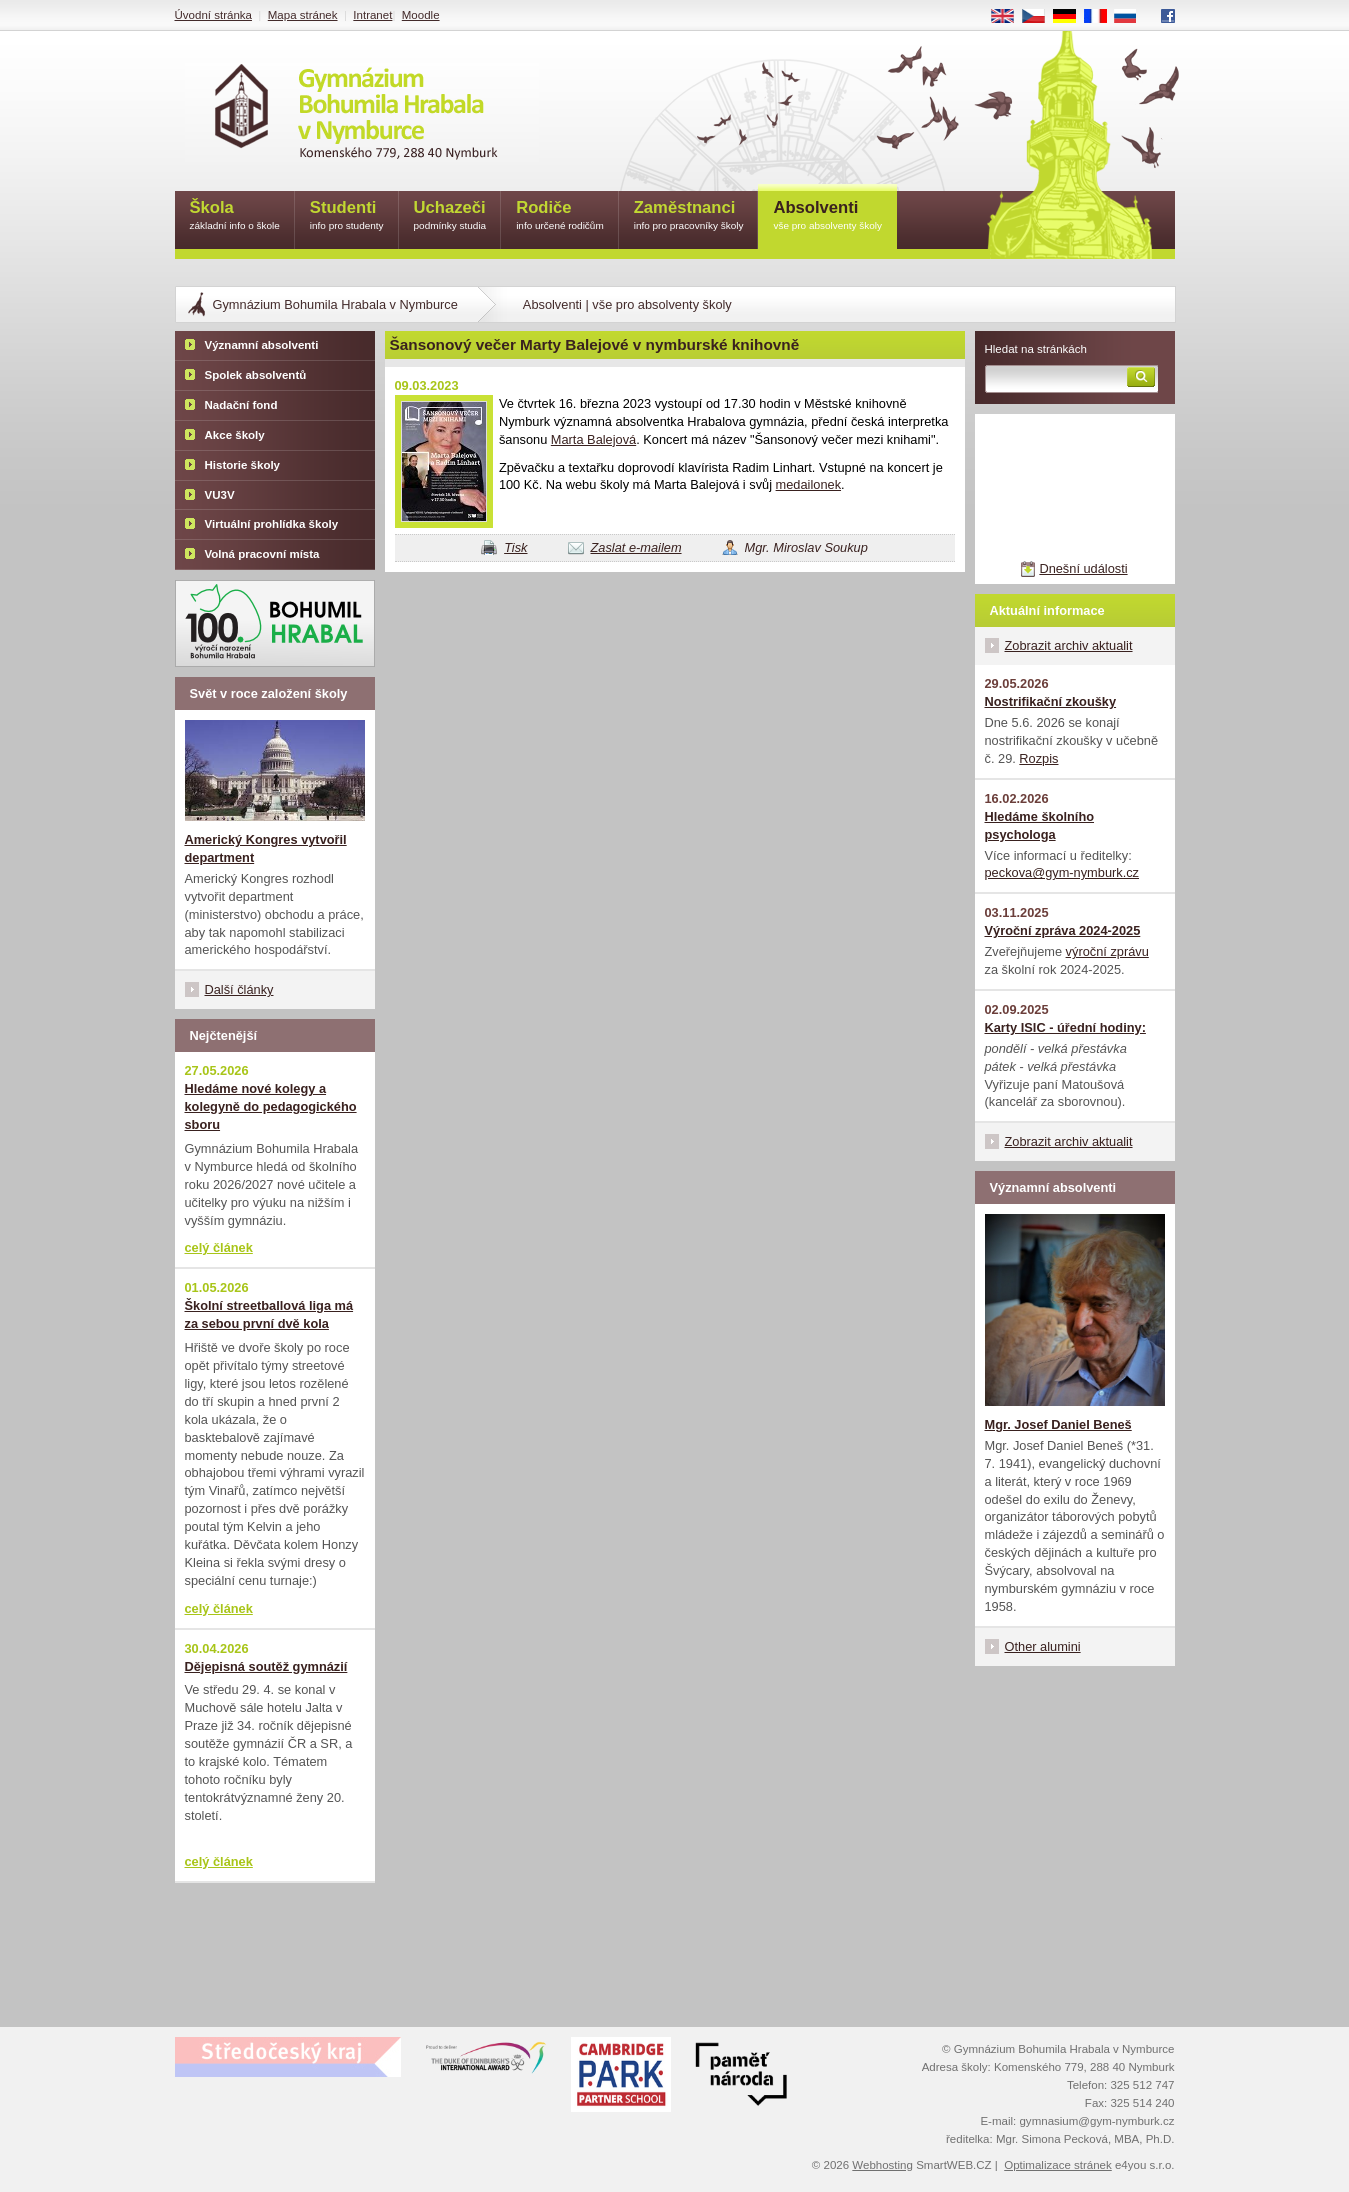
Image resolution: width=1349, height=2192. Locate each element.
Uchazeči (450, 216)
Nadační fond (241, 405)
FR (1101, 17)
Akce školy (235, 435)
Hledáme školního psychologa (1040, 825)
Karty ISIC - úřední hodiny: (1065, 1027)
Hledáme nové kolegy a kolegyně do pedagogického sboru (271, 1106)
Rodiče (560, 216)
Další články (239, 989)
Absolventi (827, 216)
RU (1132, 17)
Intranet (372, 15)
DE (1071, 17)
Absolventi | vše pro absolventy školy (627, 304)
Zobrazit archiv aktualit (1069, 645)
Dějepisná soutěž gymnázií (266, 1666)
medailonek (808, 484)
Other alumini (1043, 1646)
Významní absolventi (262, 345)
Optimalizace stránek (1058, 2165)
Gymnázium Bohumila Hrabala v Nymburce (335, 304)
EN (1009, 17)
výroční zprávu (1107, 951)
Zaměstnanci (689, 216)
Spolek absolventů (256, 375)
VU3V (220, 495)
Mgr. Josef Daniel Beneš (1058, 1424)
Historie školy (243, 465)
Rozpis (1038, 758)
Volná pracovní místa (262, 554)
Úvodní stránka (213, 15)
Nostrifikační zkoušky (1051, 701)
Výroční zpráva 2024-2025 (1063, 930)
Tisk (515, 547)
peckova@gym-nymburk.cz (1062, 872)
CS (1040, 17)
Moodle (421, 15)
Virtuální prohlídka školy (272, 524)
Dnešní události (1083, 568)
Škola (235, 216)
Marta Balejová (593, 439)
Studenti (347, 216)
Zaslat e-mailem (636, 547)
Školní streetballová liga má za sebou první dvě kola (269, 1314)
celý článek (219, 1247)
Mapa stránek (303, 15)
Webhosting (882, 2165)
